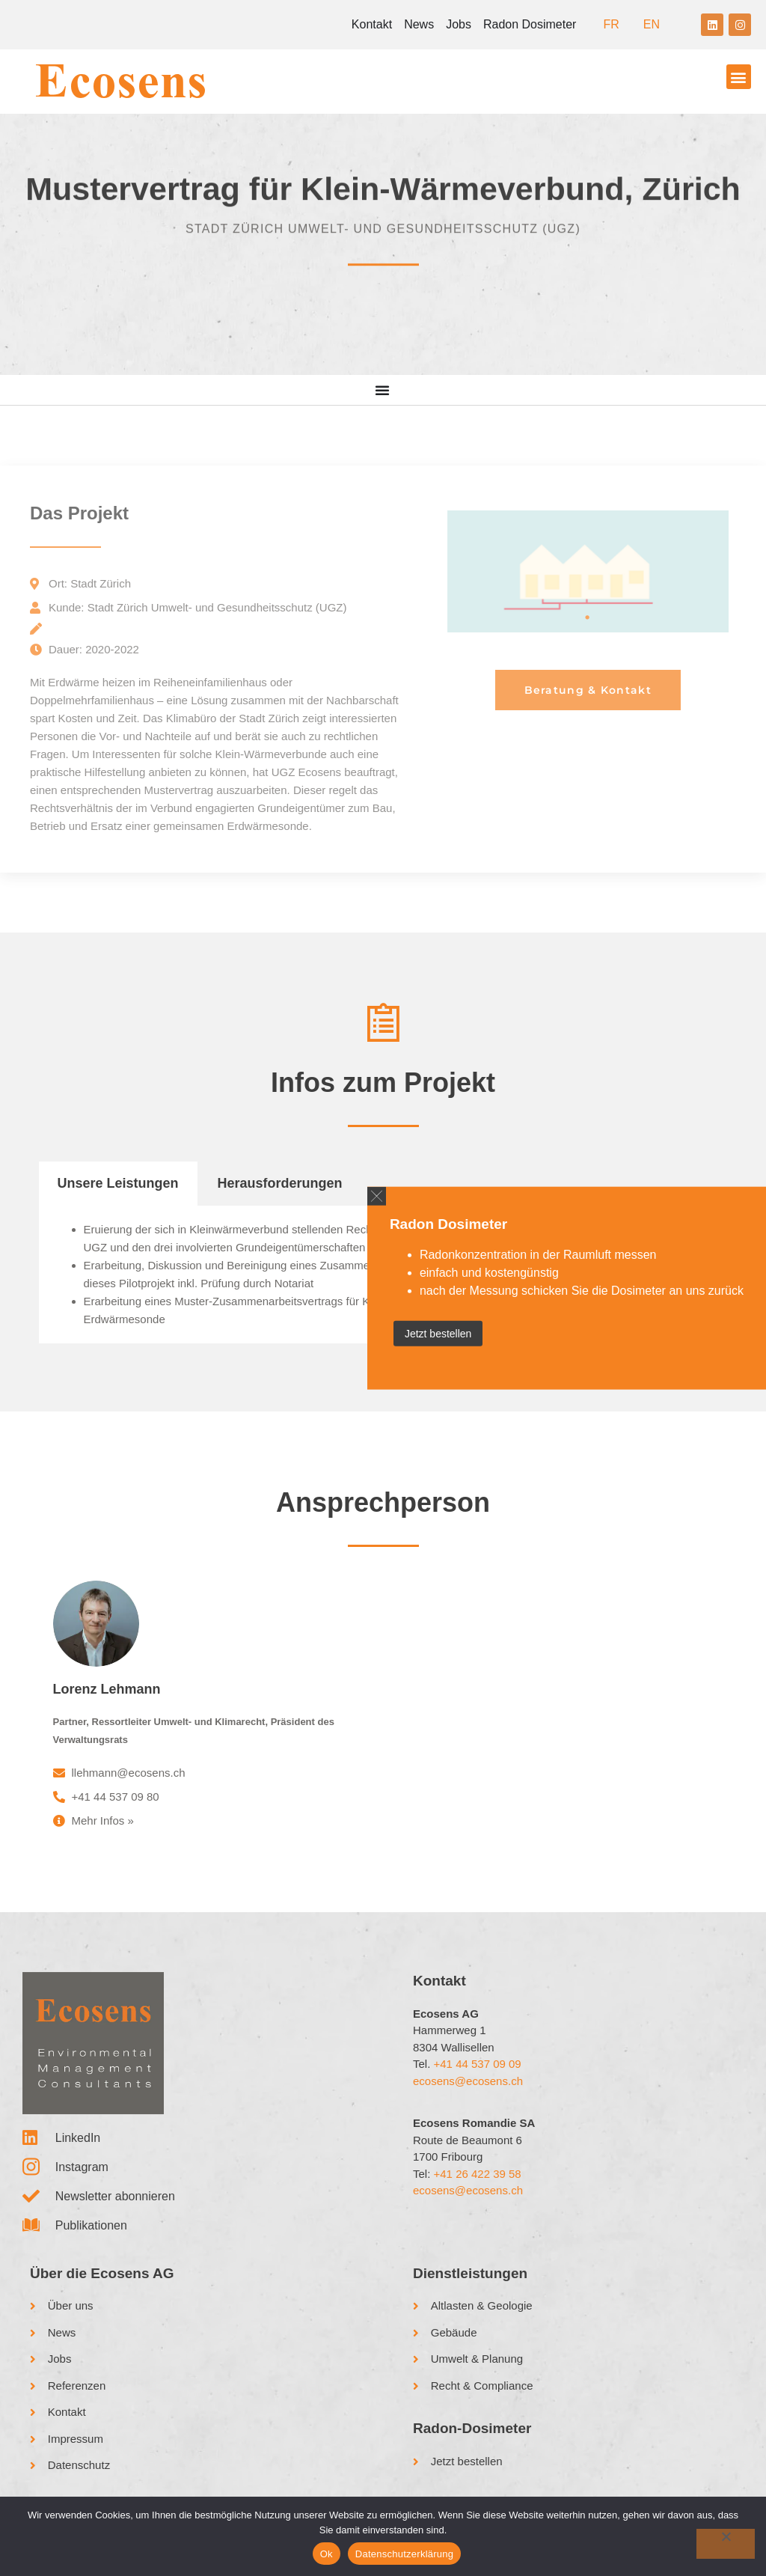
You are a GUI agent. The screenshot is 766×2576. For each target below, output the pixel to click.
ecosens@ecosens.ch (468, 2081)
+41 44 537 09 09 (477, 2063)
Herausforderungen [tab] (280, 1183)
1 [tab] (587, 617)
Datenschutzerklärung (404, 2554)
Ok (326, 2554)
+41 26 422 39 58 (477, 2173)
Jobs (458, 24)
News (419, 24)
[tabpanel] (588, 571)
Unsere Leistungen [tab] (118, 1183)
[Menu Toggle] (382, 389)
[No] (725, 2544)
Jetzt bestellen (438, 1333)
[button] (738, 76)
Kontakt (372, 24)
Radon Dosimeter (530, 24)
